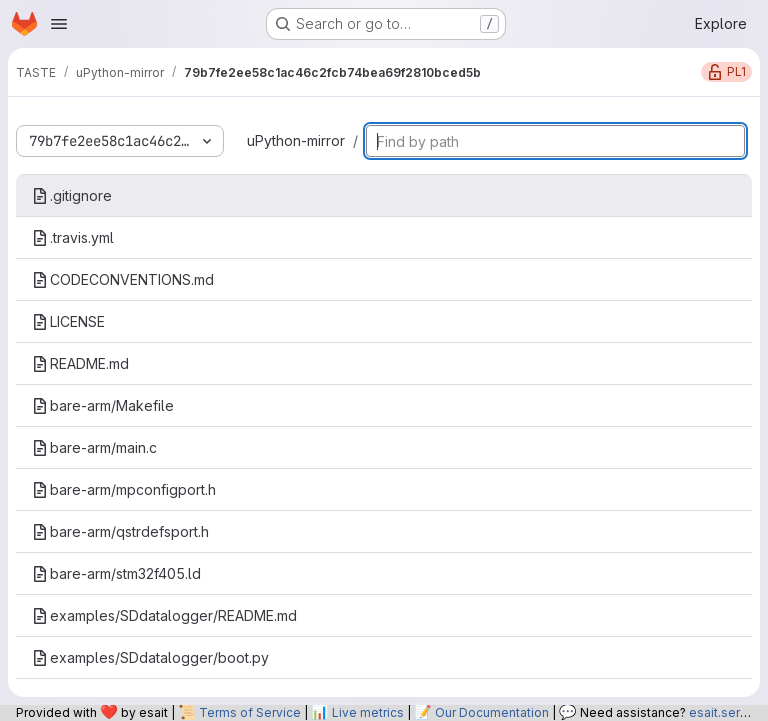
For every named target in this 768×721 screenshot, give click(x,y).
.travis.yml (73, 237)
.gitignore (72, 195)
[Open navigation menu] (59, 24)
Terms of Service (250, 712)
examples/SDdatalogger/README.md (164, 615)
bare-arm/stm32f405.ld (116, 573)
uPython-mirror (296, 140)
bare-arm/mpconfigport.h (124, 489)
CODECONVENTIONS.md (123, 279)
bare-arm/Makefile (103, 405)
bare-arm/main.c (94, 447)
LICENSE (68, 321)
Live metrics (368, 712)
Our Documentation (492, 712)
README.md (80, 363)
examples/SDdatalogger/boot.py (150, 657)
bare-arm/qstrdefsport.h (120, 531)
